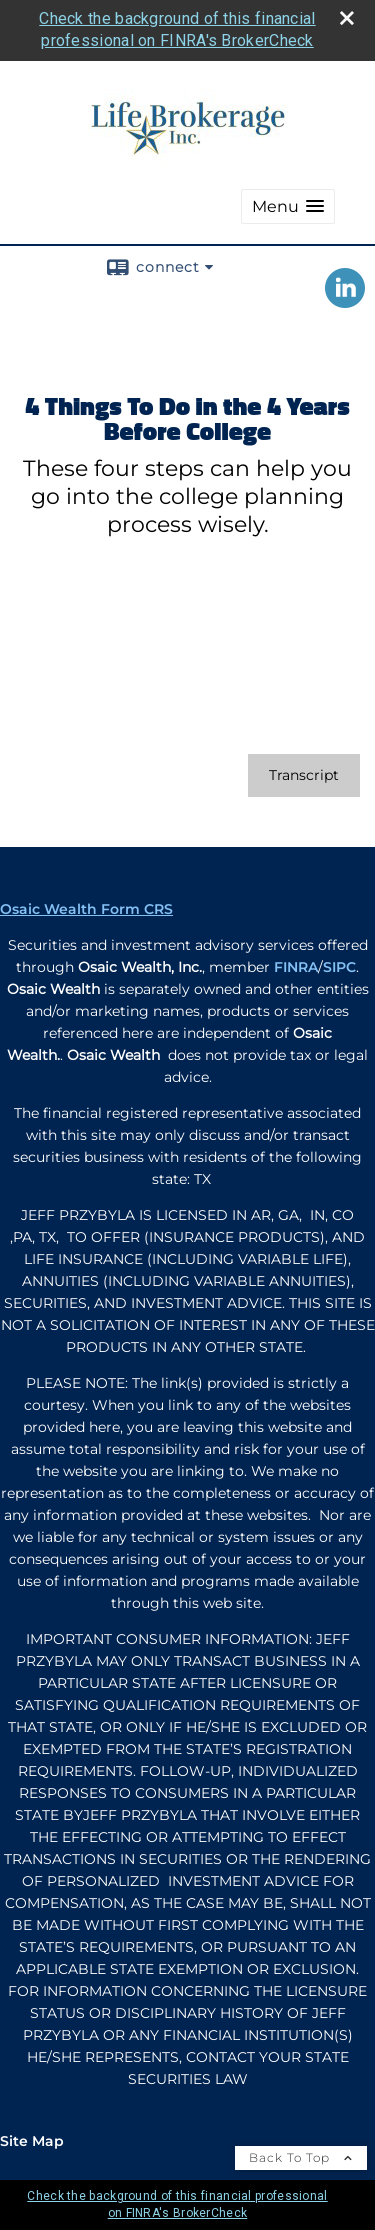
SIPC (339, 967)
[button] (288, 206)
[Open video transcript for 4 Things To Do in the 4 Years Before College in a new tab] (304, 775)
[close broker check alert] (347, 18)
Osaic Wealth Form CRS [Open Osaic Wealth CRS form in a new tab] (86, 909)
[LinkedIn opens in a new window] (345, 301)
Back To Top (301, 2157)
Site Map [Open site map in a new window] (32, 2141)
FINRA (296, 967)
